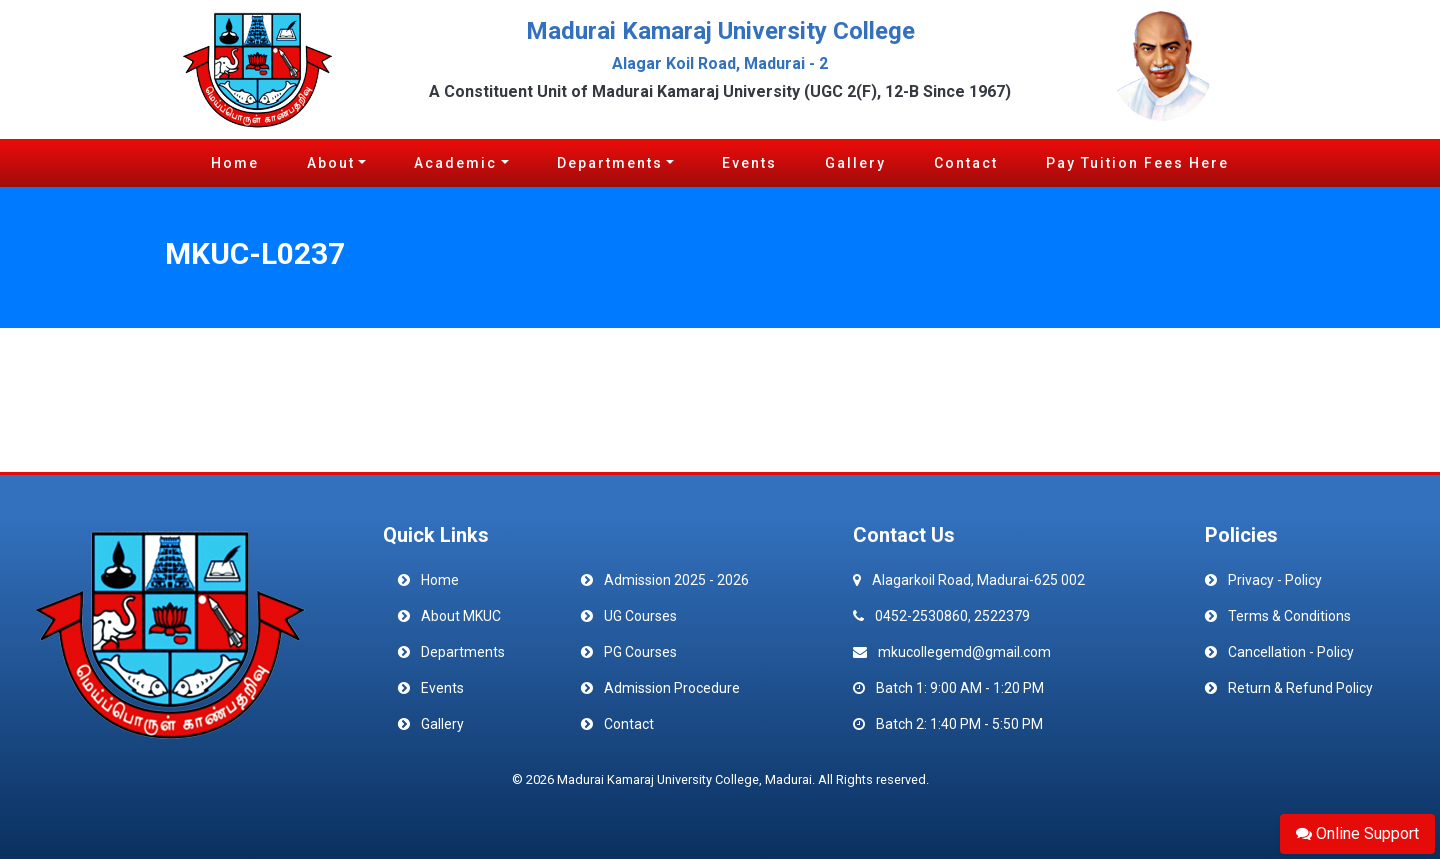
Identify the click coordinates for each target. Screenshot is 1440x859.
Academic (455, 163)
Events (749, 163)
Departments (610, 163)
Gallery (855, 163)
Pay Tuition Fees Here (1137, 163)
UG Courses (640, 616)
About (331, 163)
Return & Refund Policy (1300, 688)
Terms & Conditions (1289, 616)
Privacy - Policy (1275, 580)
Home (235, 163)
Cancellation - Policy (1291, 652)
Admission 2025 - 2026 (676, 580)
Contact (966, 163)
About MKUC (461, 616)
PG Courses (640, 652)
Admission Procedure (672, 688)
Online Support (1357, 833)
